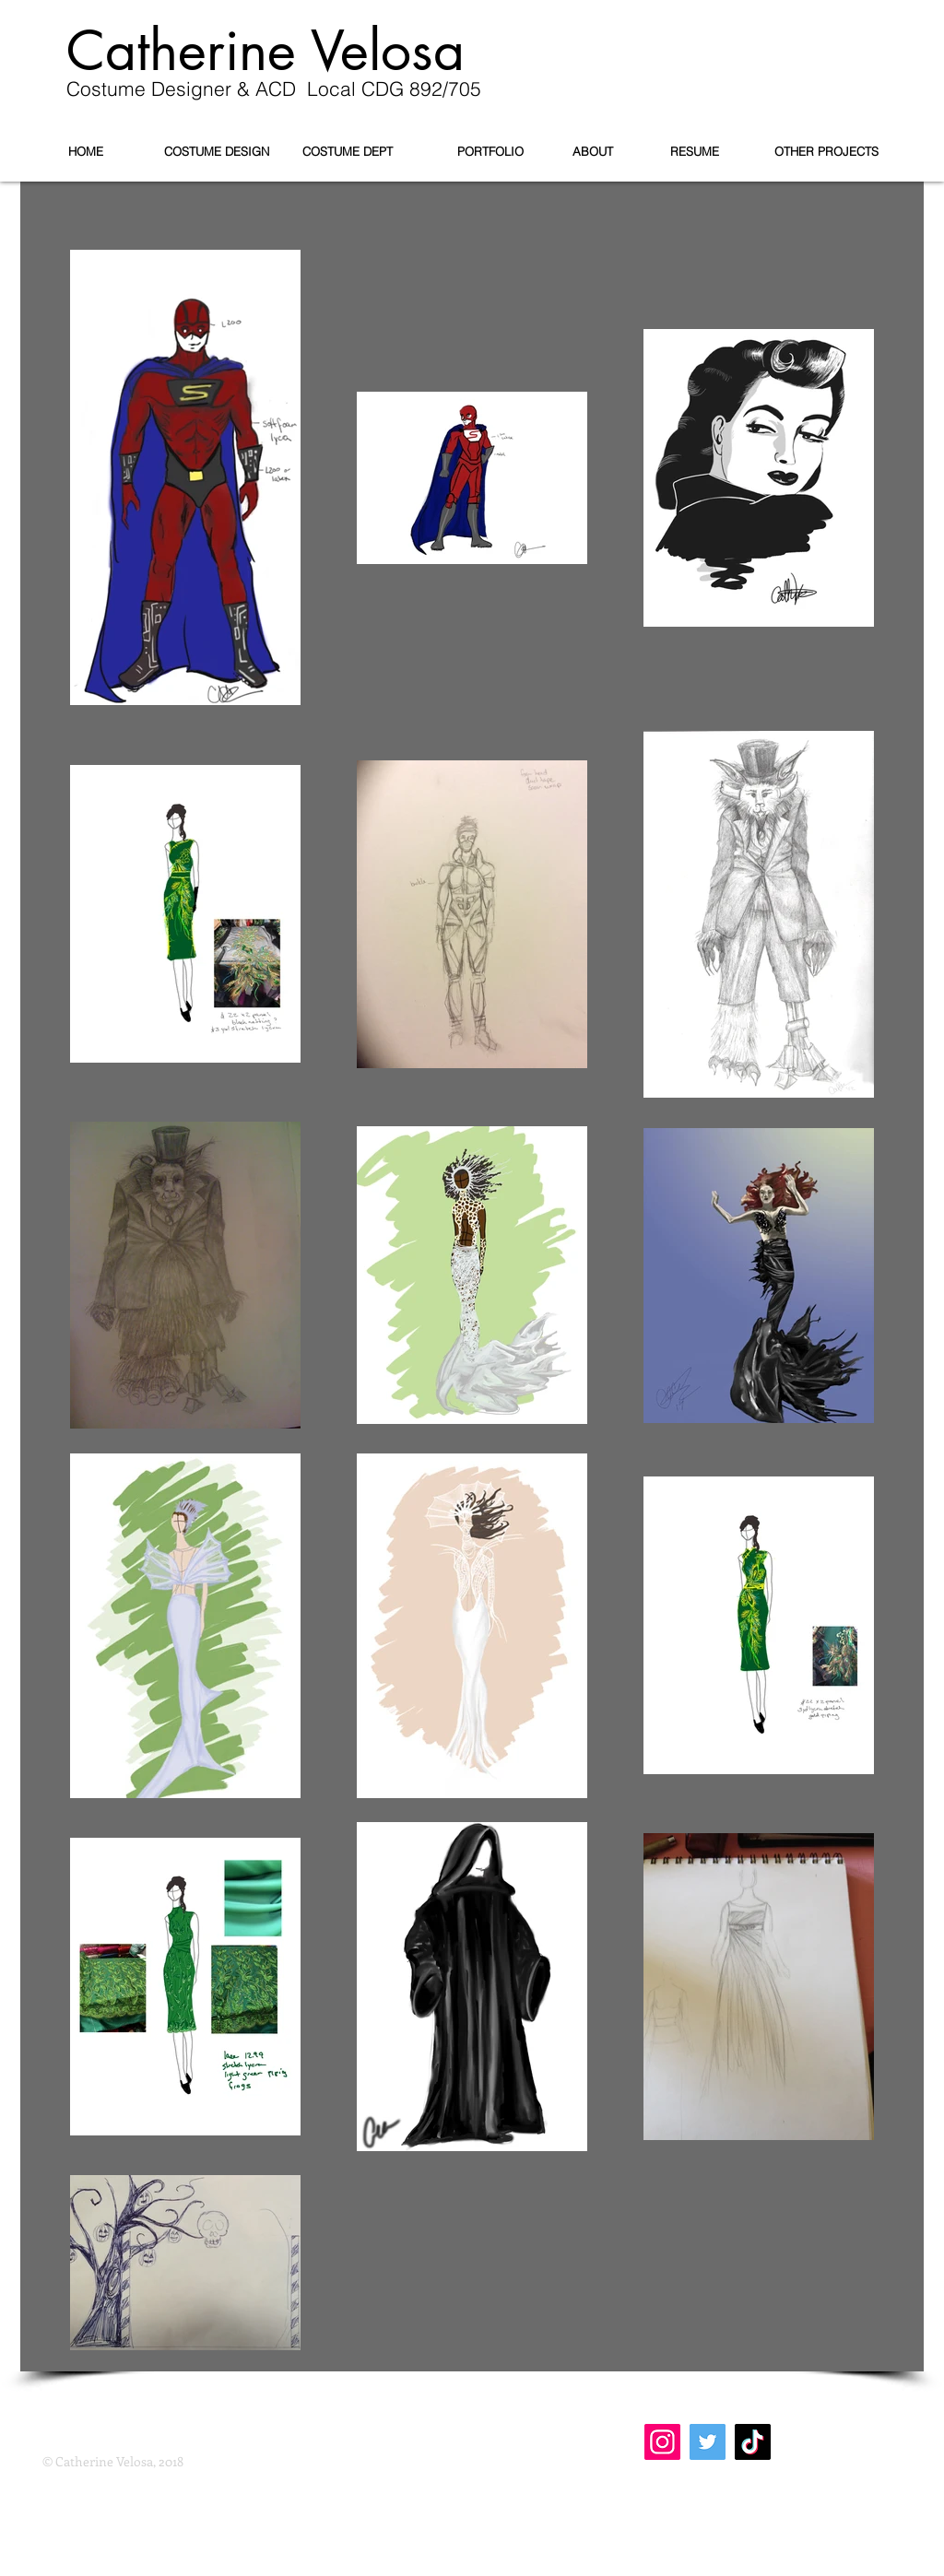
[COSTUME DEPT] (347, 151)
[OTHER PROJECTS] (826, 151)
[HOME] (85, 151)
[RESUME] (694, 151)
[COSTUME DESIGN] (216, 151)
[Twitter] (708, 2442)
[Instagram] (662, 2442)
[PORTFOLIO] (490, 151)
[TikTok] (753, 2442)
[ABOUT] (592, 151)
